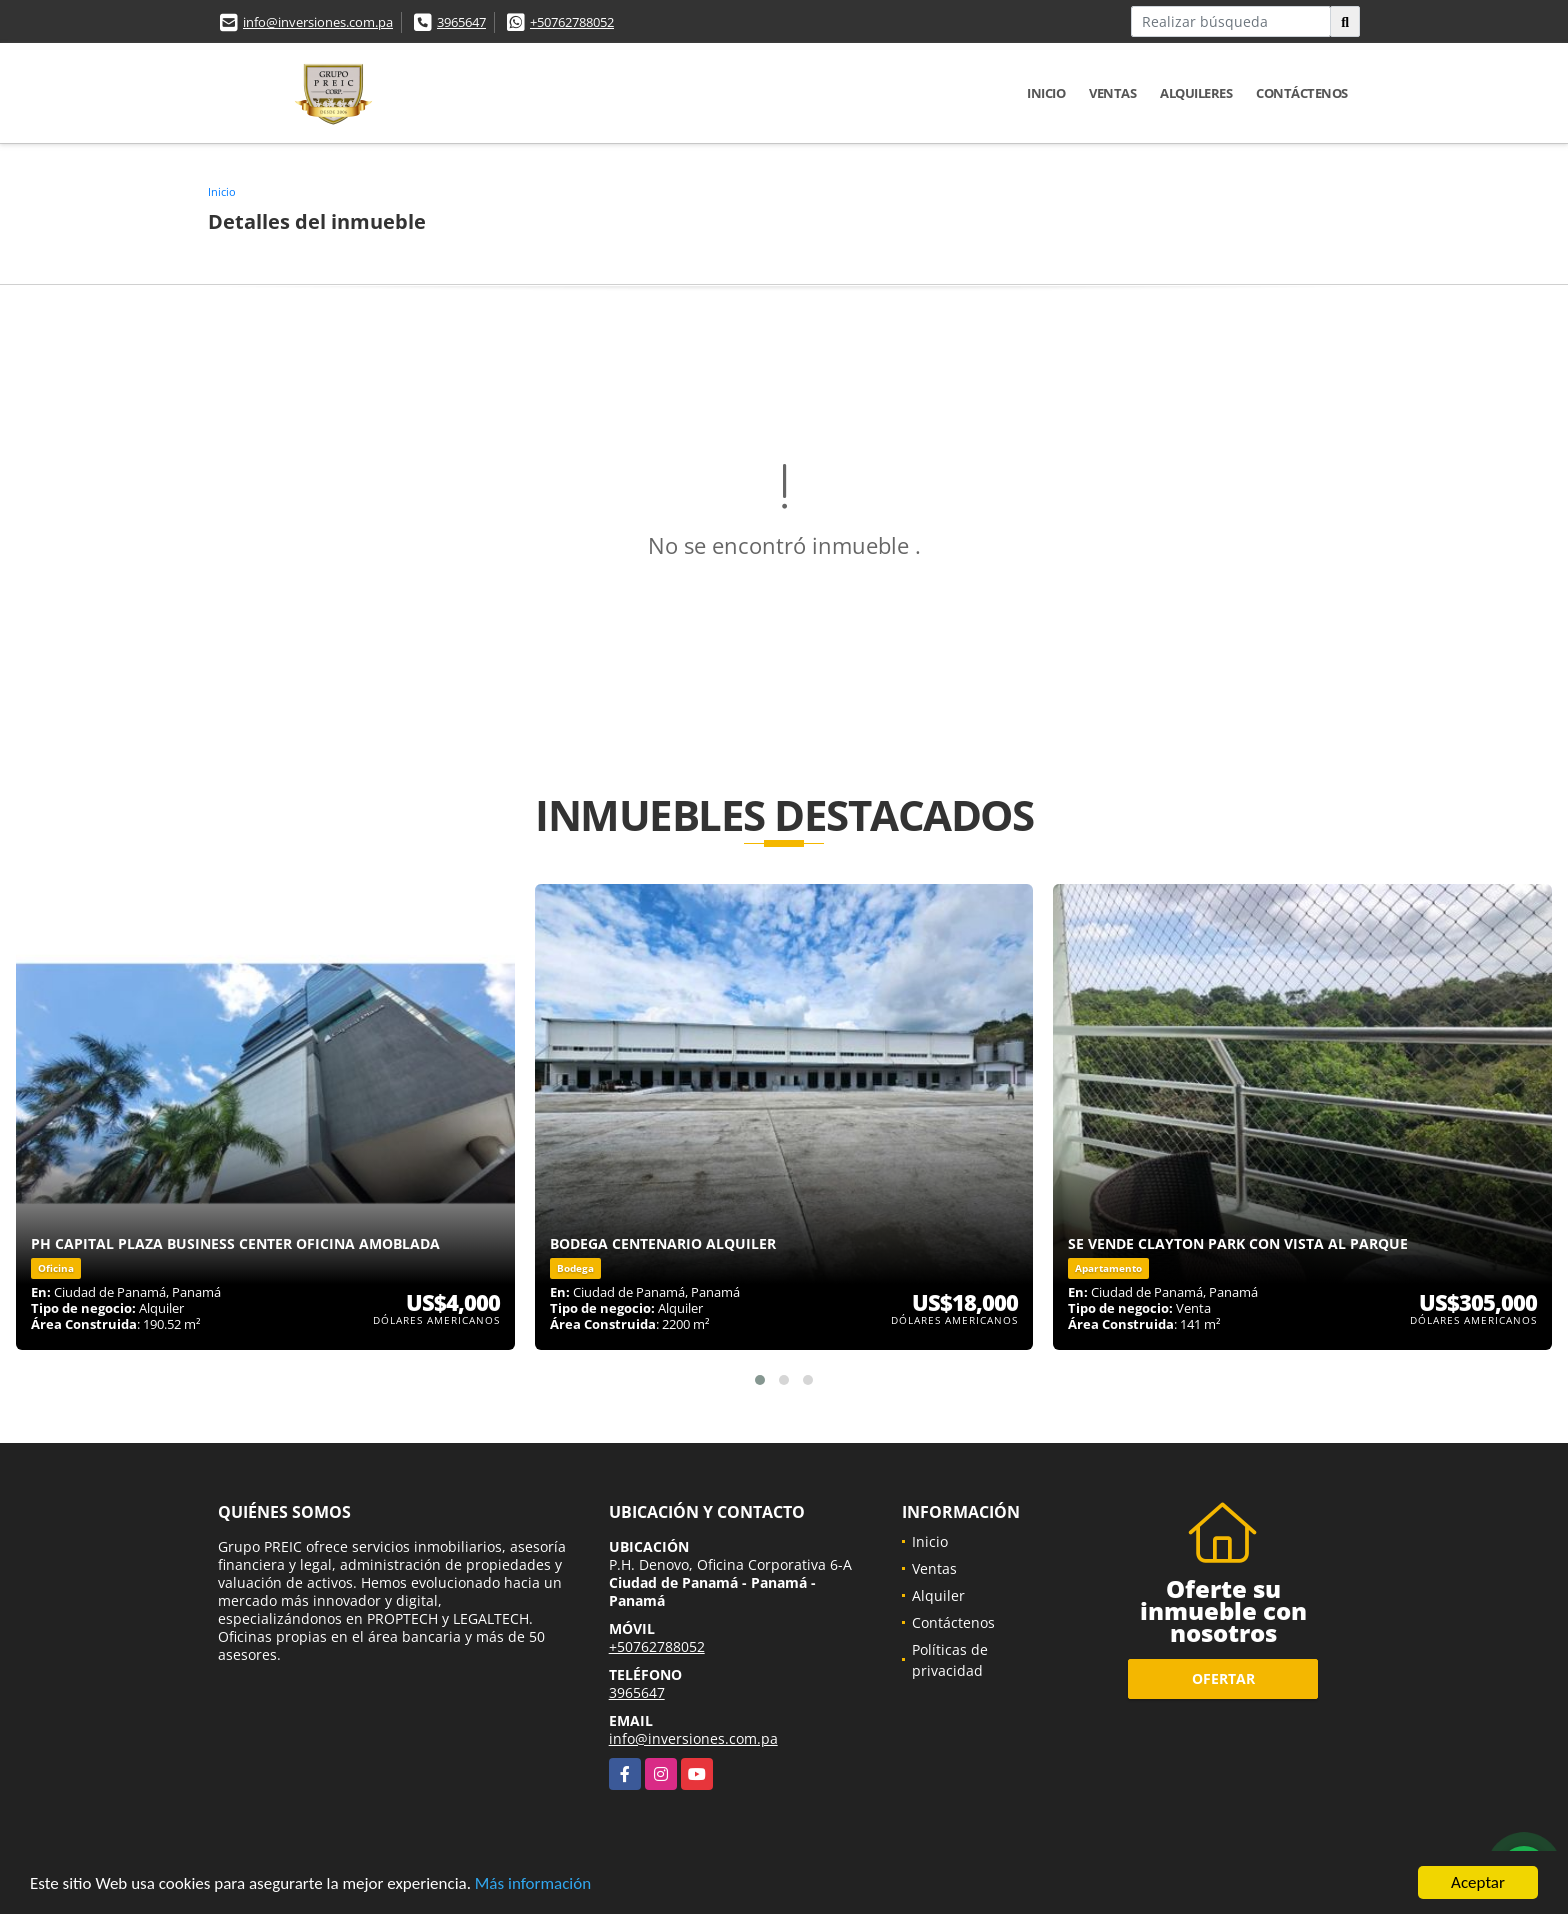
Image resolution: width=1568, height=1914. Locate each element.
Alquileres (1196, 93)
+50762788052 (572, 22)
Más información (533, 1884)
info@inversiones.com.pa (318, 22)
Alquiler (938, 1595)
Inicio (1046, 93)
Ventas (1112, 93)
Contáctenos (1302, 93)
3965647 (461, 22)
